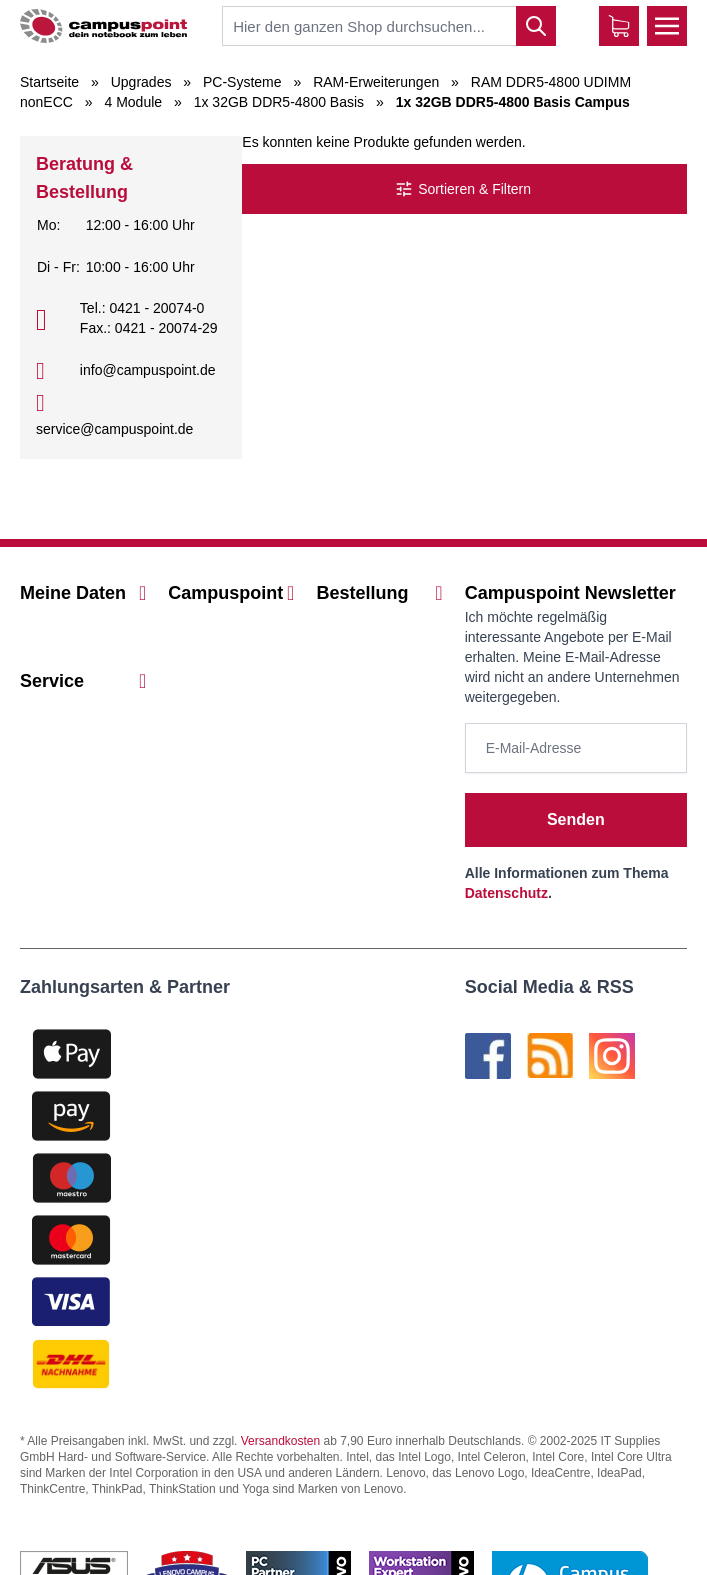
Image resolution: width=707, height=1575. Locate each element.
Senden (576, 819)
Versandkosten (280, 1441)
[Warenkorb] (619, 26)
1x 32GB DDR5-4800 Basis (279, 102)
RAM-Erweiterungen (376, 82)
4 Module (134, 102)
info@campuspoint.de (148, 370)
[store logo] (103, 26)
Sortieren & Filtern (462, 189)
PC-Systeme (242, 82)
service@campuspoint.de (114, 429)
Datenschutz (506, 893)
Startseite (49, 82)
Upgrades (141, 82)
